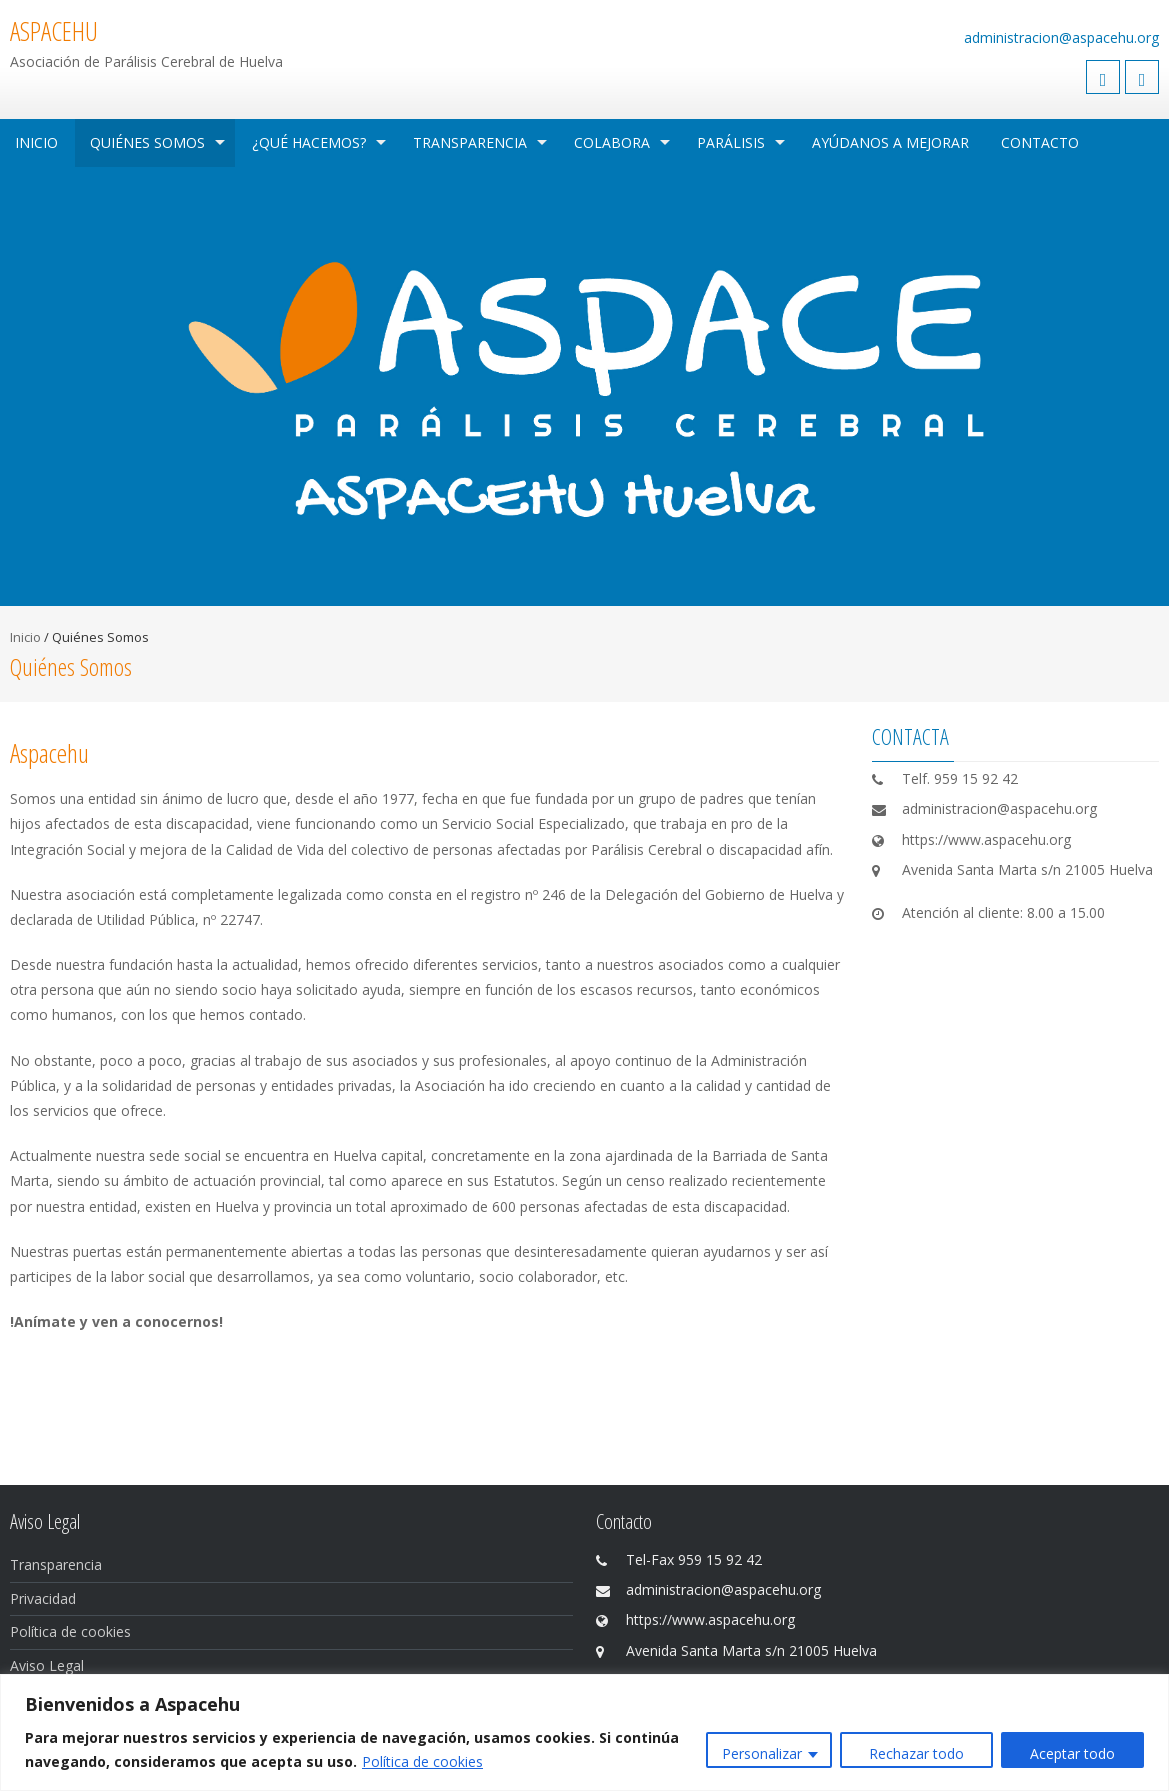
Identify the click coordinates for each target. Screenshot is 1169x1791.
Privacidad (43, 1598)
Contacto (1040, 142)
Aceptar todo (1072, 1753)
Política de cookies (422, 1761)
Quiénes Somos (147, 142)
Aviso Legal (47, 1665)
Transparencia (470, 142)
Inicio (36, 142)
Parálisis (731, 142)
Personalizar (762, 1753)
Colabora (612, 142)
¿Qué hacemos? (309, 142)
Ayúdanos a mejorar (890, 142)
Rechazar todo (916, 1753)
